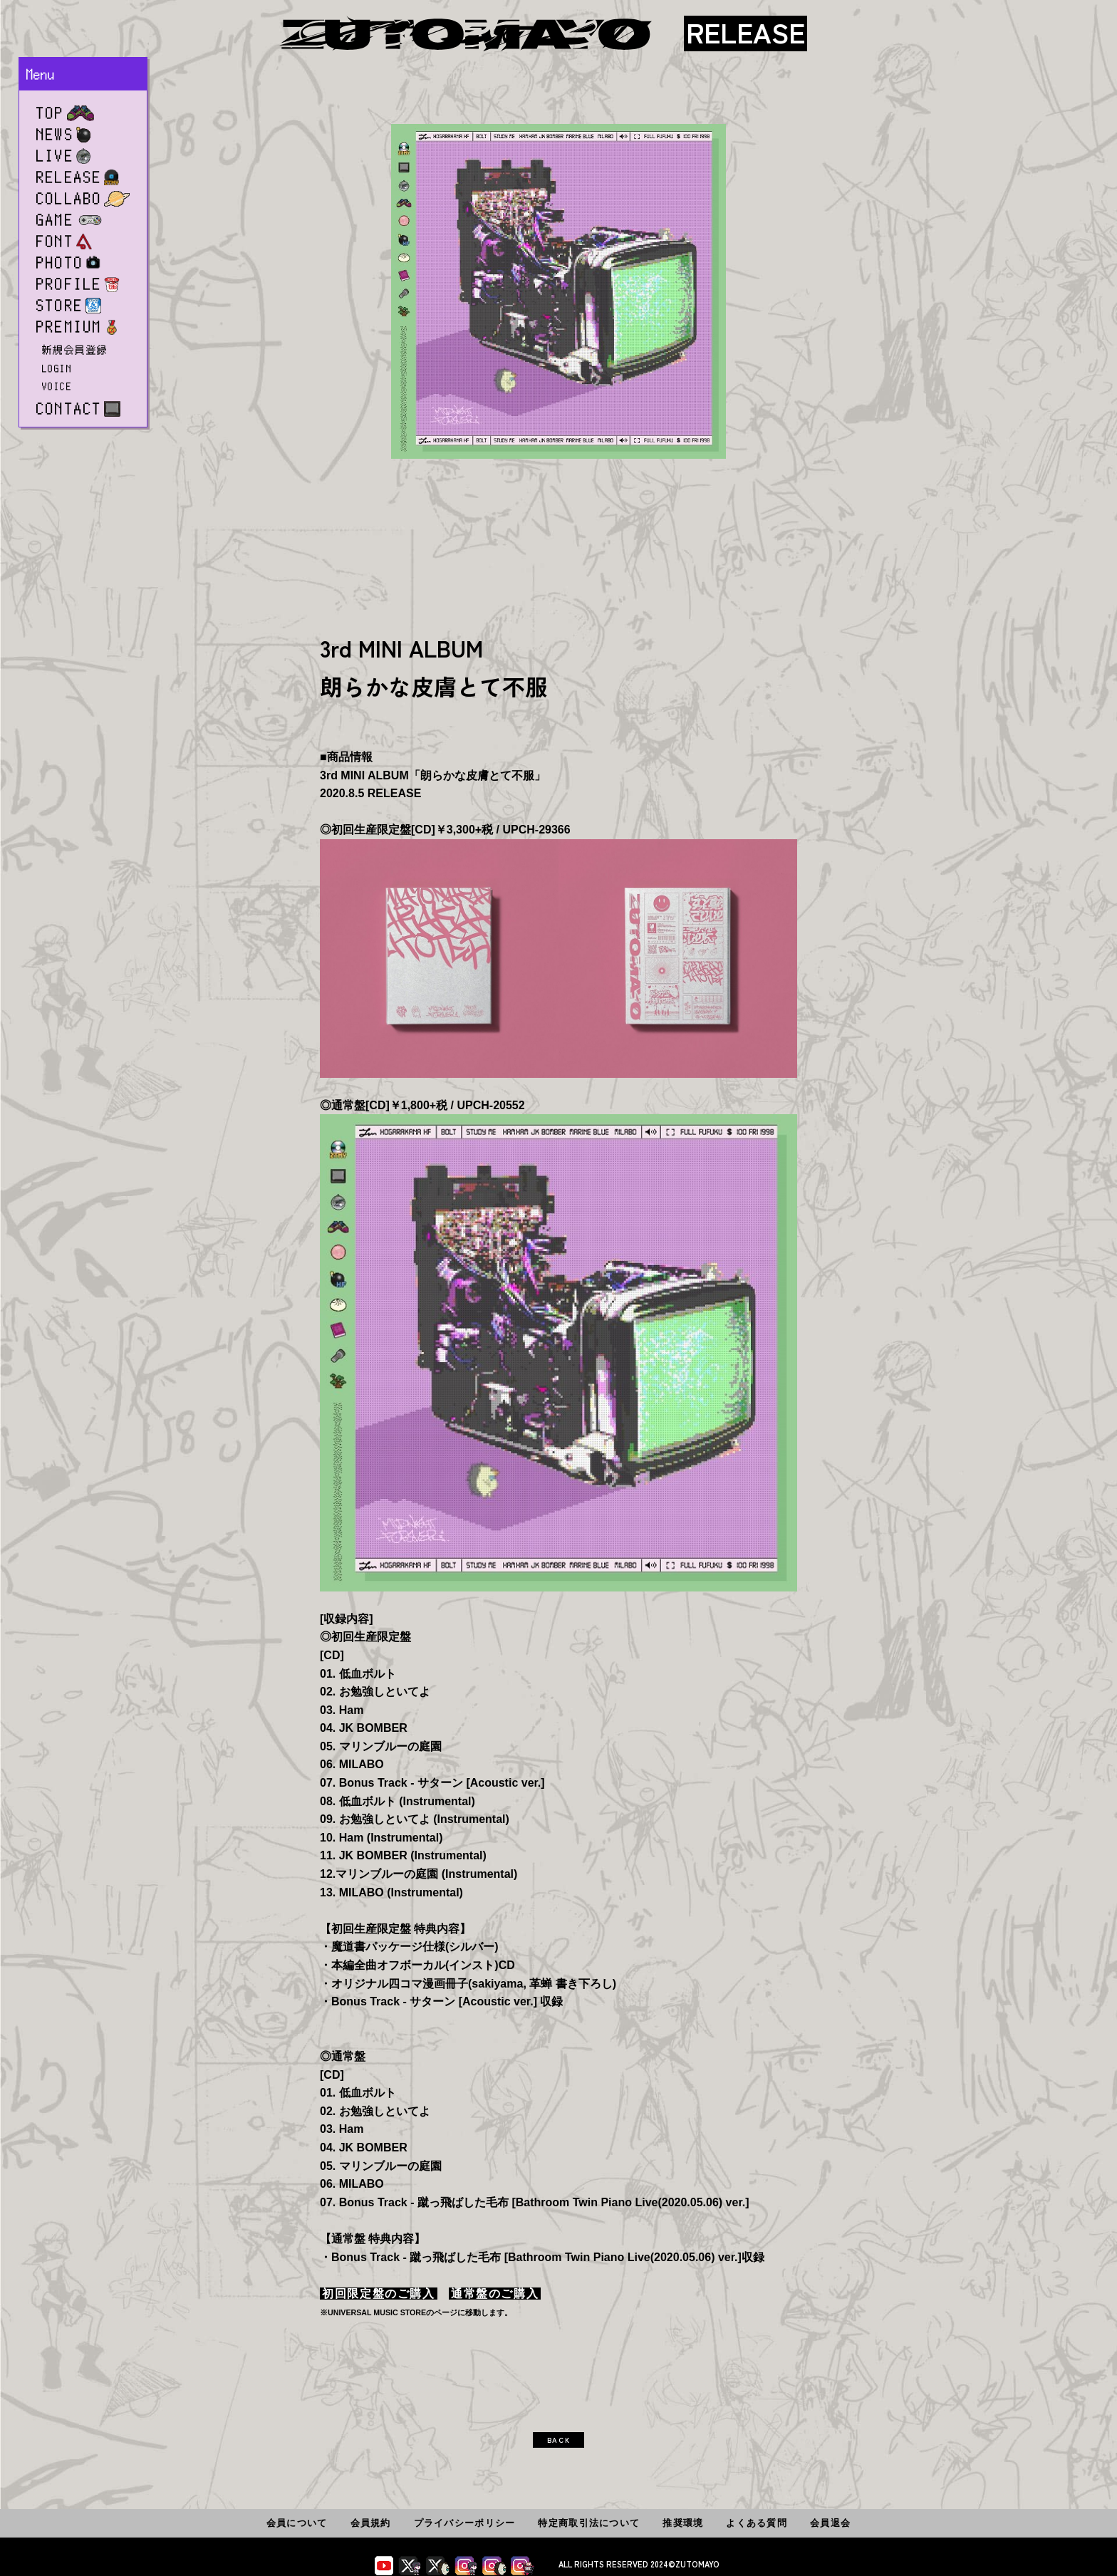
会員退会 (830, 2523)
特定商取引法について (589, 2523)
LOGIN (57, 368)
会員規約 (370, 2523)
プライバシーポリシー (465, 2523)
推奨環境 (683, 2523)
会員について (297, 2523)
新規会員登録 (75, 349)
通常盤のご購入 (495, 2293)
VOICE (57, 386)
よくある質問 (756, 2523)
